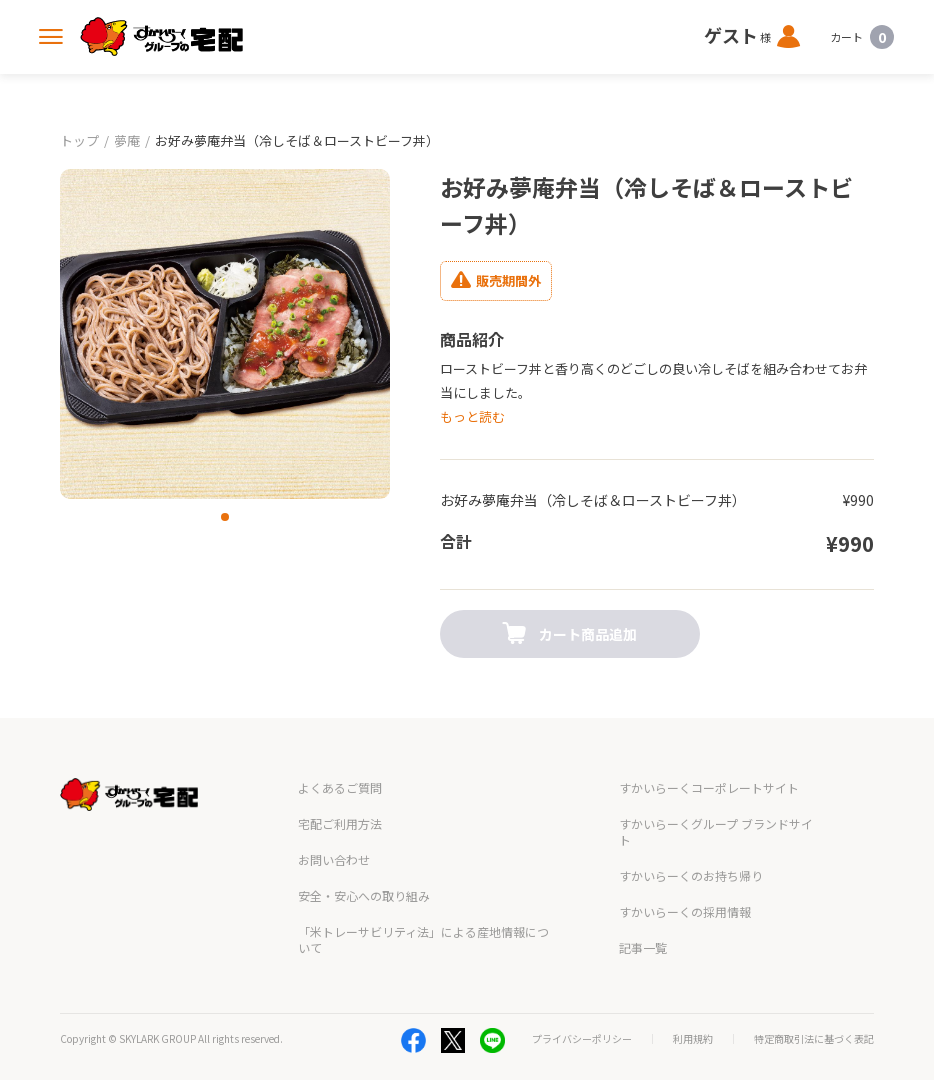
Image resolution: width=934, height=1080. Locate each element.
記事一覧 (643, 923)
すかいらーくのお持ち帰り (691, 851)
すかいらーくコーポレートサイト (709, 763)
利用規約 (693, 1015)
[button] (225, 517)
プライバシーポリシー (582, 1015)
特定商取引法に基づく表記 (814, 1015)
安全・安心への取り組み (364, 871)
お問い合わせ (334, 835)
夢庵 (127, 140)
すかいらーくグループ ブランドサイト (716, 807)
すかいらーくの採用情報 (685, 887)
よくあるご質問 (340, 763)
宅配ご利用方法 (340, 799)
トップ (79, 140)
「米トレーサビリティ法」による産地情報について (423, 915)
